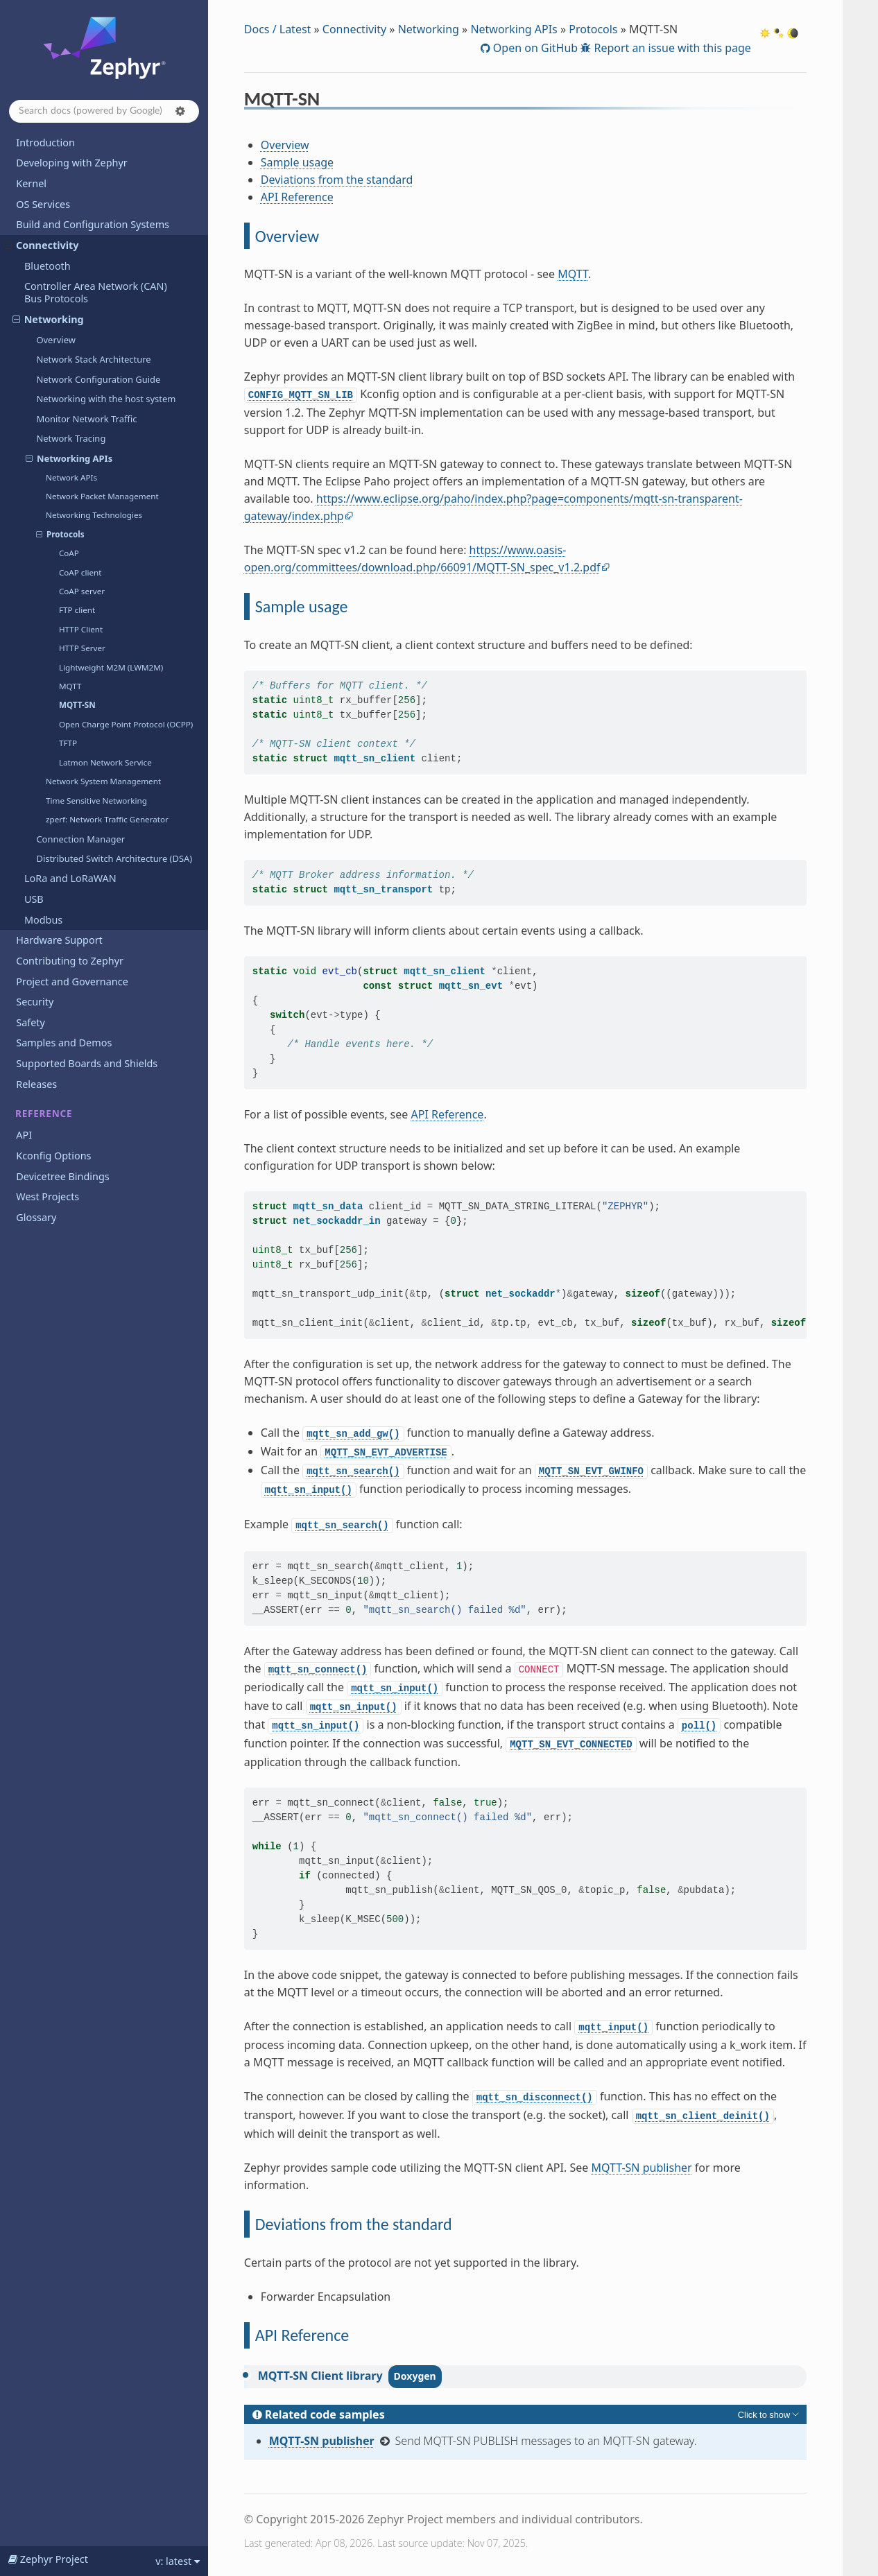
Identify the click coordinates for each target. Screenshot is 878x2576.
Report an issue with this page (671, 47)
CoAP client (80, 572)
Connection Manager (80, 839)
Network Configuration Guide (98, 379)
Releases (36, 1084)
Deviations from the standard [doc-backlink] (353, 2224)
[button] (180, 110)
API (24, 1134)
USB (34, 899)
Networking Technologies (94, 515)
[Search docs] (104, 111)
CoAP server (82, 591)
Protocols (60, 534)
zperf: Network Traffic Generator (107, 819)
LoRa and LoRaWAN (70, 878)
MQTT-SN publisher (641, 2167)
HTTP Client (81, 629)
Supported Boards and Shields (86, 1063)
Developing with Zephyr (71, 162)
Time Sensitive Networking (96, 800)
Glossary (36, 1217)
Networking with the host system (105, 398)
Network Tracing (70, 438)
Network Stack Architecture (93, 359)
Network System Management (103, 781)
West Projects (47, 1196)
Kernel (31, 183)
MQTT (70, 686)
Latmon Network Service (105, 762)
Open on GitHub (534, 47)
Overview (56, 340)
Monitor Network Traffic (86, 419)
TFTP (68, 743)
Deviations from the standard (337, 179)
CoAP (69, 553)
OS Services (43, 204)
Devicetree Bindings (62, 1176)
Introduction (45, 142)
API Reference (297, 197)
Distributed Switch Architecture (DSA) (114, 858)
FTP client (77, 610)
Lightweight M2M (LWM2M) (111, 667)
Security (34, 1001)
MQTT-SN (77, 705)
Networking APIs (69, 458)
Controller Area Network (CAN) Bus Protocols (95, 292)
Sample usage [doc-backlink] (301, 606)
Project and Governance (72, 981)
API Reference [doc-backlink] (302, 2335)
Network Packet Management (102, 496)
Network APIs (71, 477)
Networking (48, 319)
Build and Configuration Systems (92, 224)
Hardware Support (59, 939)
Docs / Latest (277, 29)
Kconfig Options (53, 1155)
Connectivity (41, 245)
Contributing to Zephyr (69, 960)
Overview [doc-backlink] (287, 236)
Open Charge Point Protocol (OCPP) (126, 724)
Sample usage (297, 162)
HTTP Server (82, 648)
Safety (30, 1022)
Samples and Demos (64, 1042)
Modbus (43, 919)
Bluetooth (47, 266)
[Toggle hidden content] (769, 2414)
